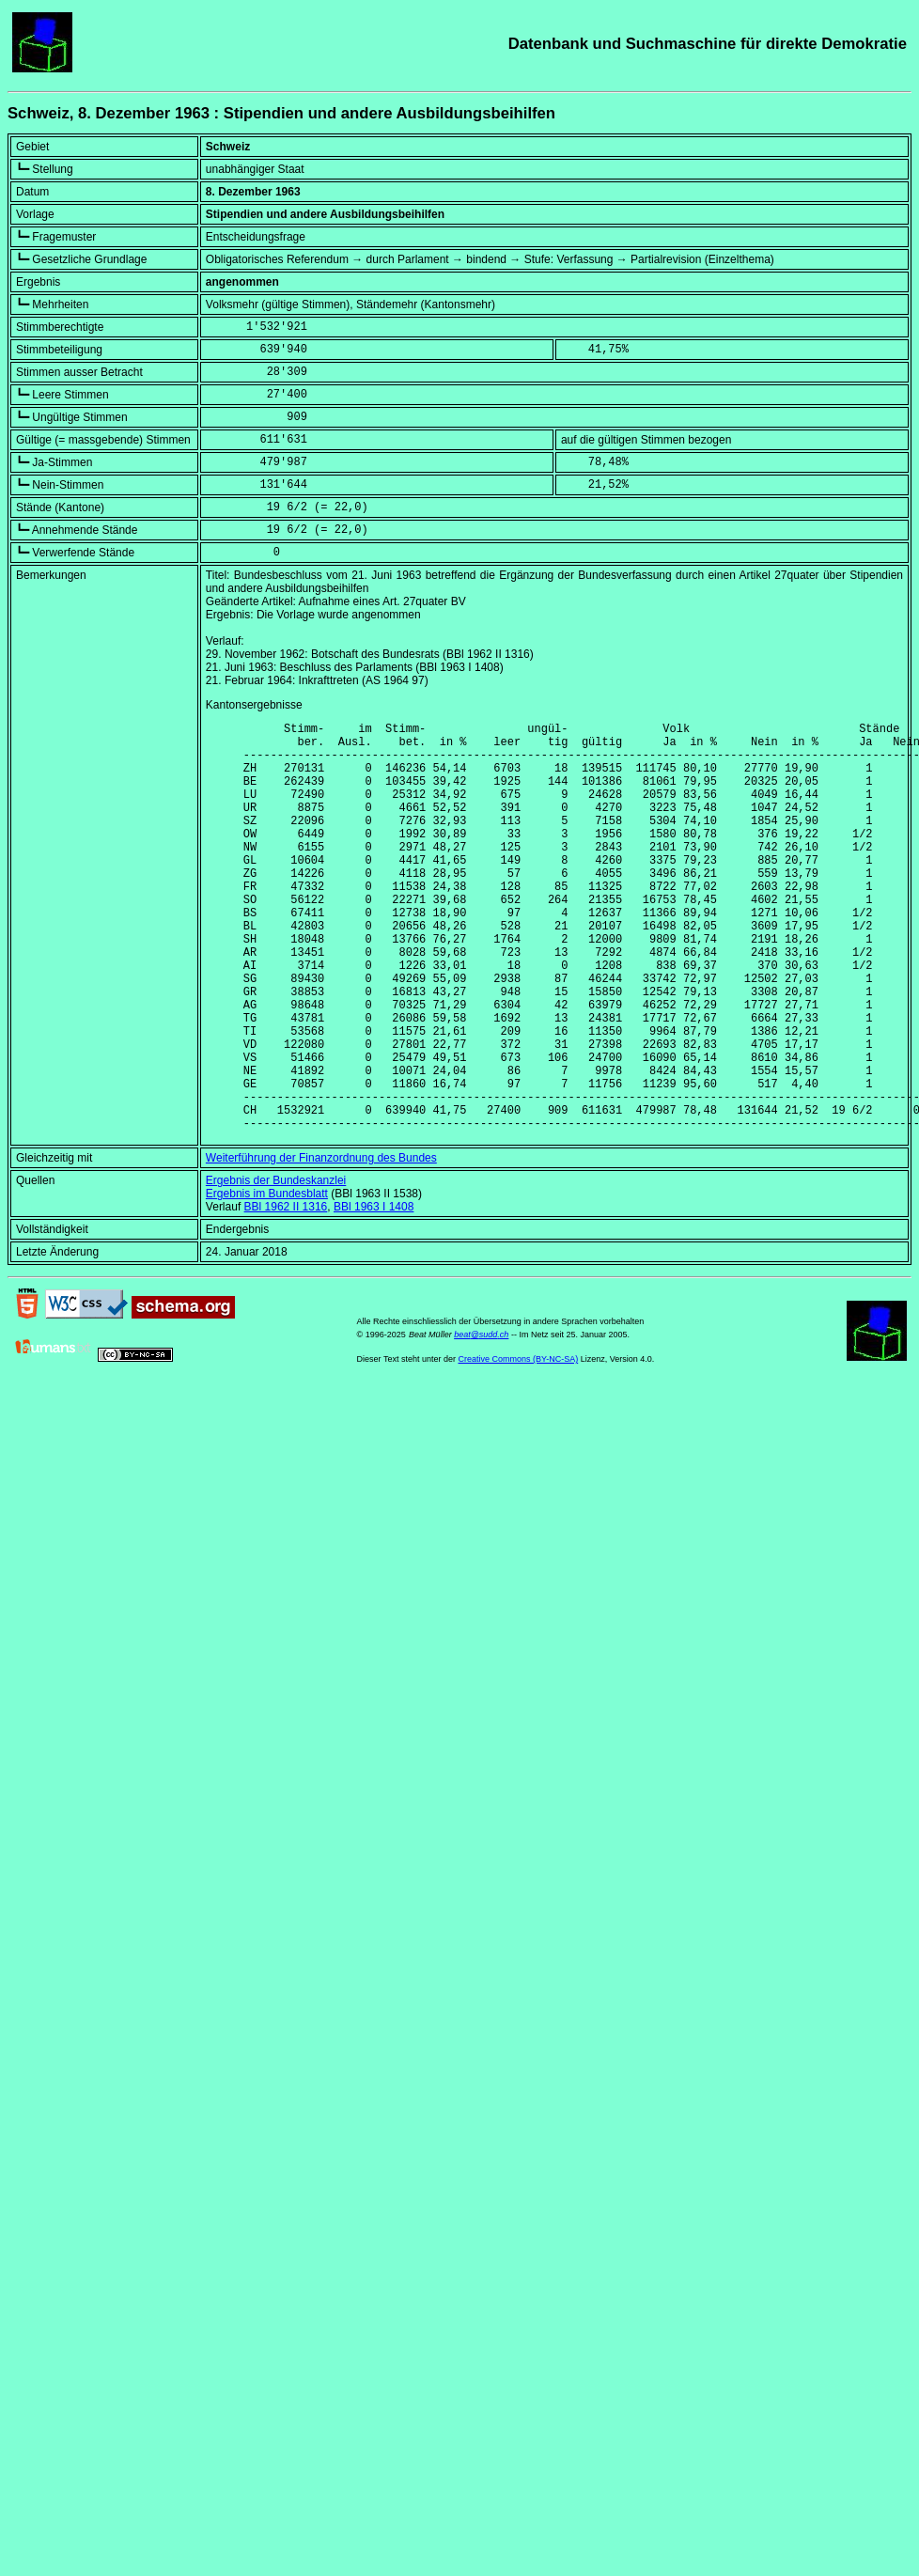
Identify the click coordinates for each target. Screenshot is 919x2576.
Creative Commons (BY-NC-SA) (518, 1446)
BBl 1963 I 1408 (373, 1294)
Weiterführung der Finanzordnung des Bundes (321, 1245)
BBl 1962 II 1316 (286, 1294)
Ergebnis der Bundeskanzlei (276, 1267)
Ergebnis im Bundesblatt (267, 1281)
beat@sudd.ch (481, 1422)
